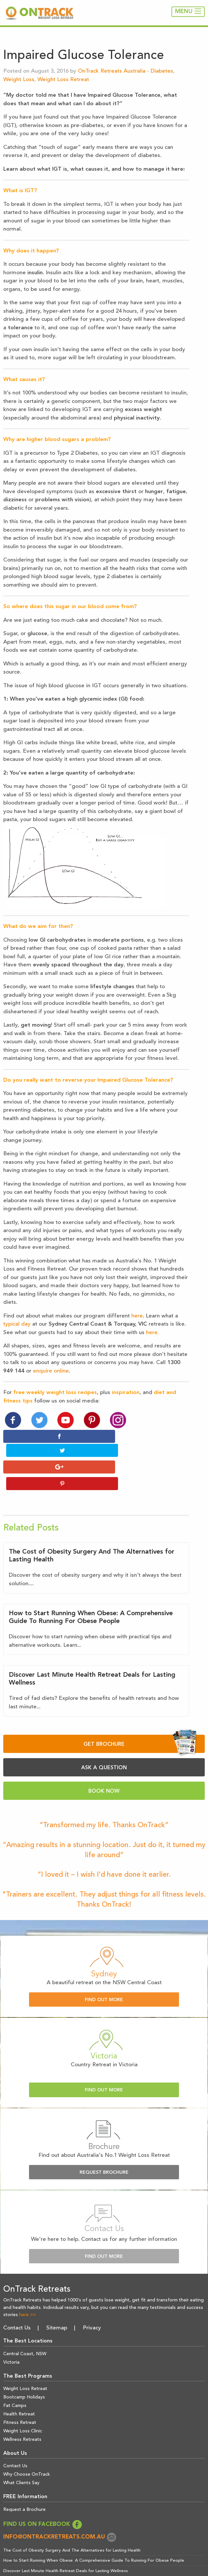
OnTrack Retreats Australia (111, 71)
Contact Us (17, 2297)
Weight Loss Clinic (22, 2400)
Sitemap (56, 2297)
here (137, 1316)
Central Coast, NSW (24, 2323)
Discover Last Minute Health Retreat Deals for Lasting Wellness (65, 2540)
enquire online (51, 1371)
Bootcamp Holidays (24, 2366)
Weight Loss (18, 79)
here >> (27, 2284)
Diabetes (162, 71)
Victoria (11, 2331)
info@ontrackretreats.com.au (60, 2506)
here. (152, 1332)
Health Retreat (19, 2383)
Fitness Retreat (19, 2392)
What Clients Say (21, 2452)
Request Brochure (104, 2142)
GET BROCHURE (140, 1713)
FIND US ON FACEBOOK (42, 2494)
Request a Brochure (24, 2479)
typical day (17, 1324)
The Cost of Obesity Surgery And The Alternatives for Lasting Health (72, 2520)
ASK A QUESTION (104, 1737)
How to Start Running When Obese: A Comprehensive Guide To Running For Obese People (93, 2530)
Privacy (92, 2297)
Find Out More (104, 1969)
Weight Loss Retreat (63, 79)
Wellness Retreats (22, 2409)
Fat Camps (14, 2375)
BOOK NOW (104, 1760)
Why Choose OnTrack (26, 2444)
